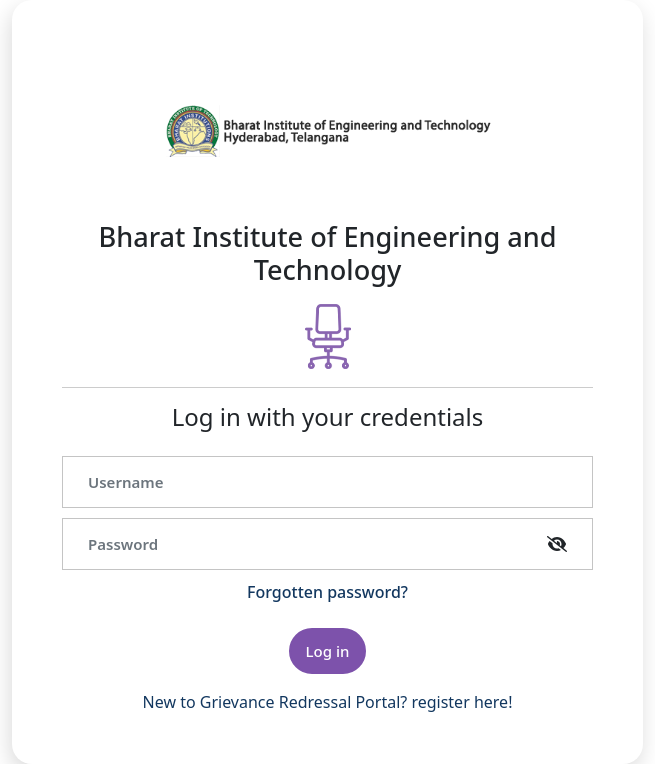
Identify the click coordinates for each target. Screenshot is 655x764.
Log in (328, 651)
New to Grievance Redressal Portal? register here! (328, 702)
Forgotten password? (327, 592)
